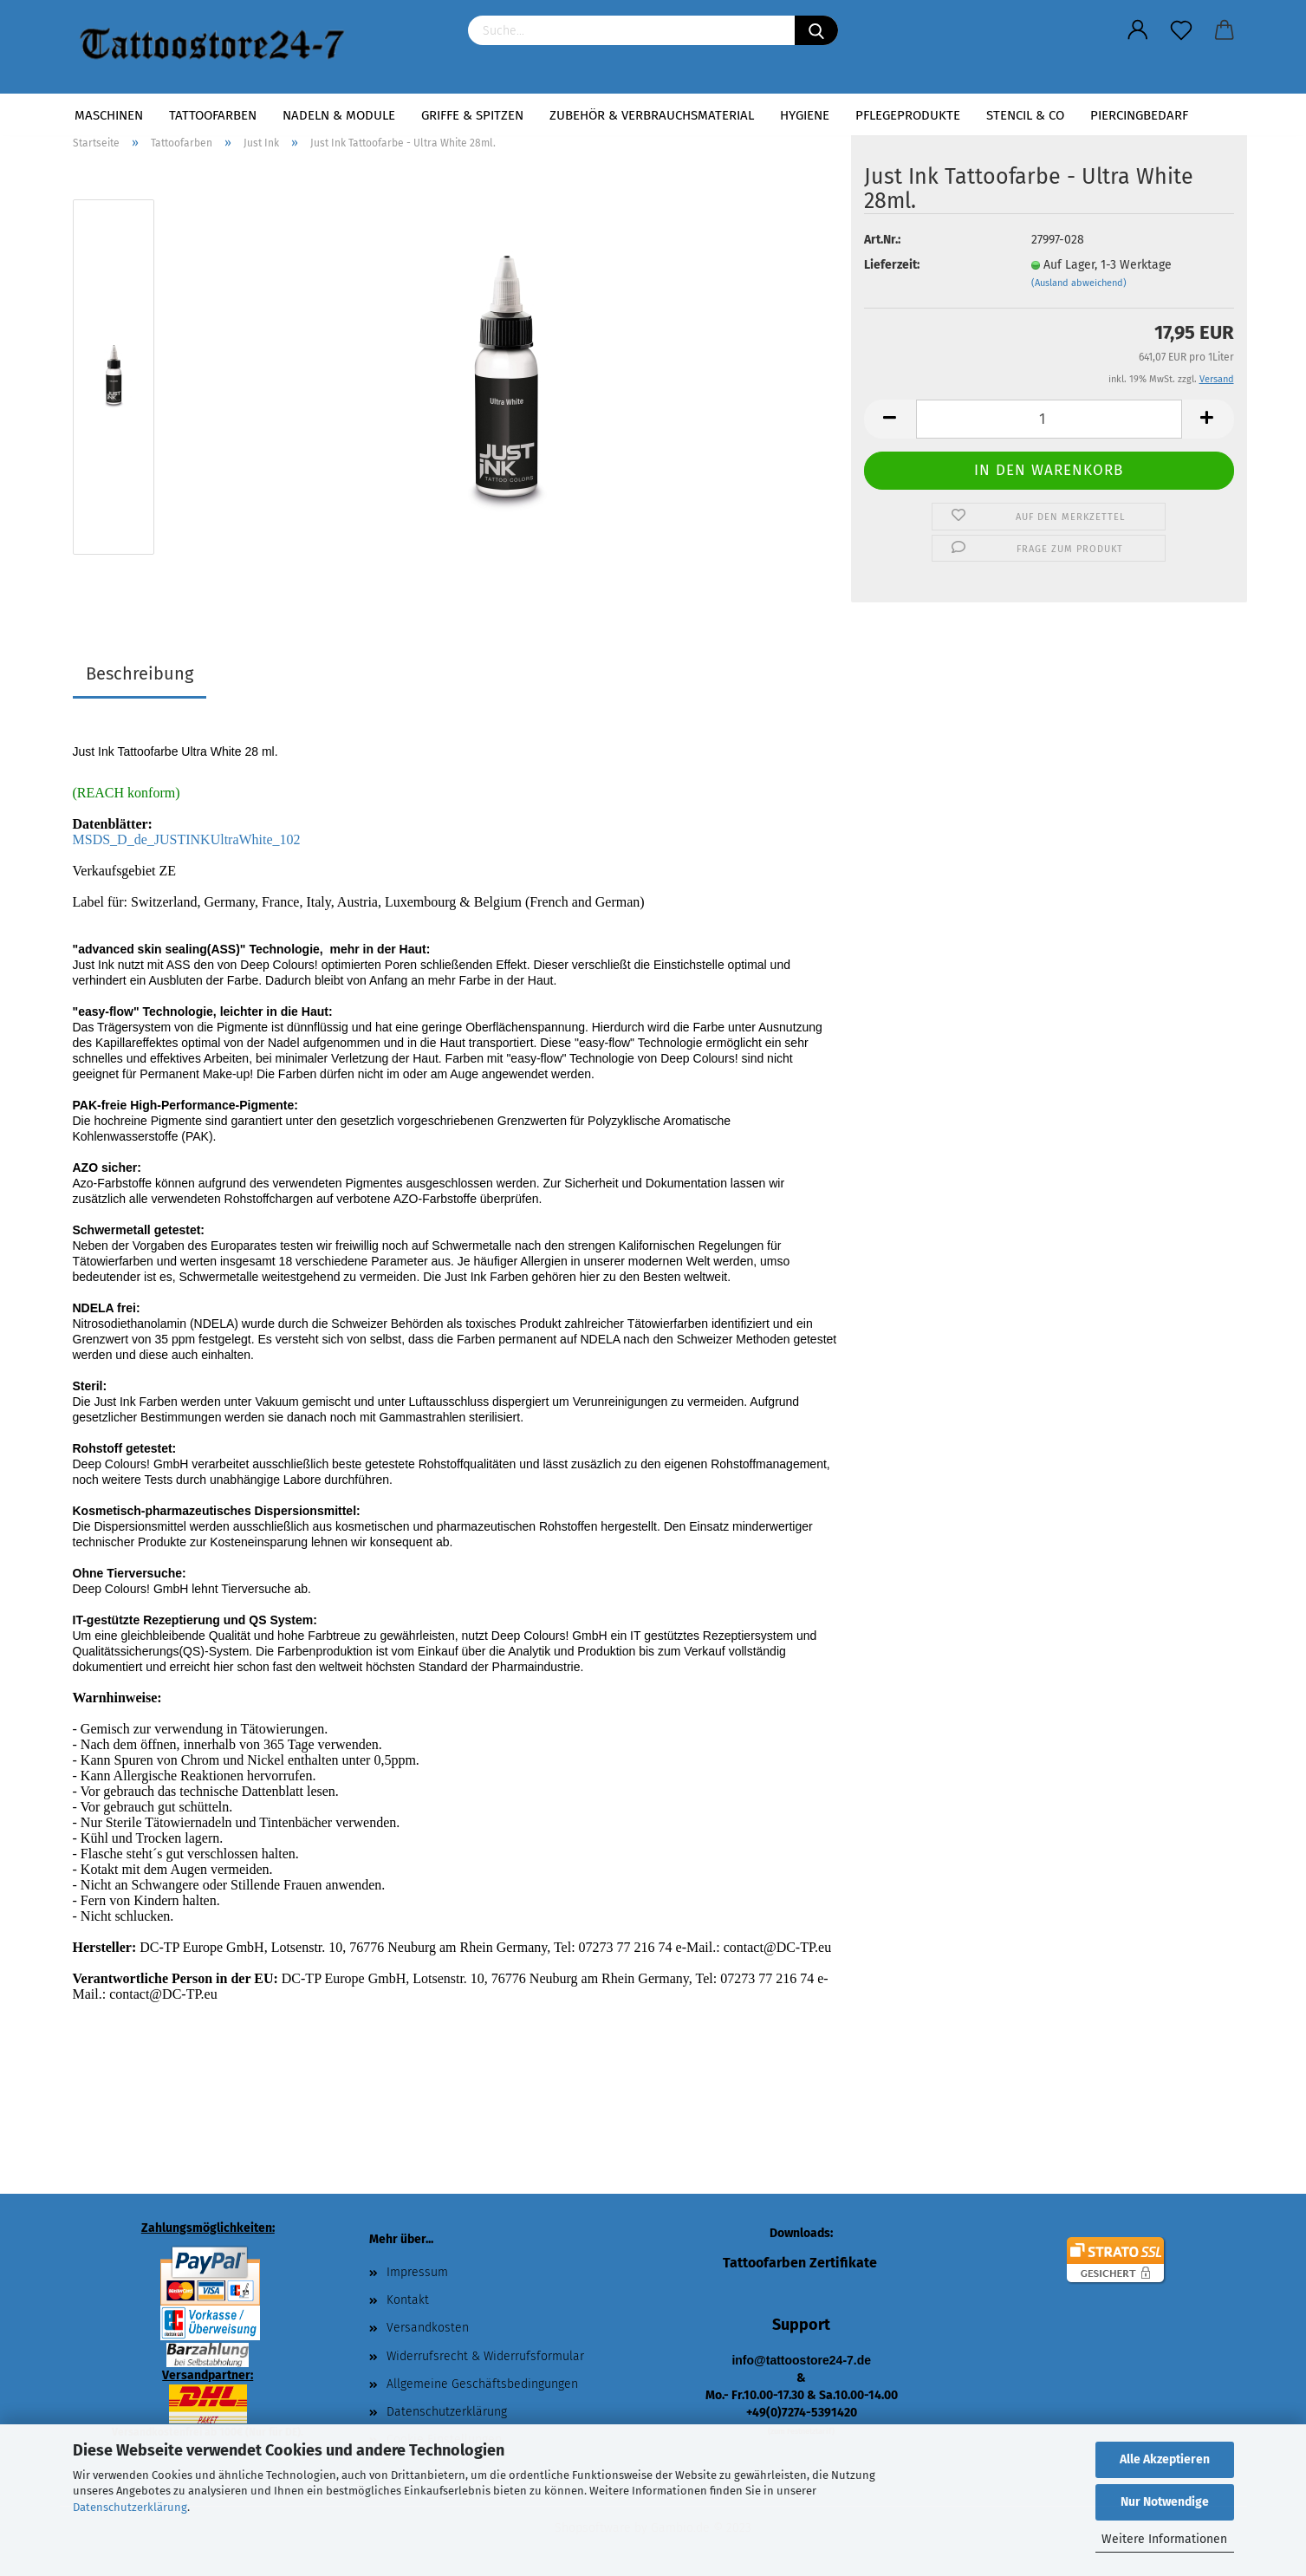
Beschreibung (139, 673)
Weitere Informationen (1164, 2539)
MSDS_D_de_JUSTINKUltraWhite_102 (187, 839)
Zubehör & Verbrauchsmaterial (651, 115)
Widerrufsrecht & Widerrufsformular (485, 2356)
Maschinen (109, 115)
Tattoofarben (213, 115)
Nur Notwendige (1165, 2502)
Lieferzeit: (891, 264)
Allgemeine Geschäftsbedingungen (482, 2384)
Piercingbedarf (1139, 115)
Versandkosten (428, 2327)
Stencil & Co (1025, 115)
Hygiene (804, 115)
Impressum (417, 2272)
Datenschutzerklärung (130, 2507)
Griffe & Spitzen (472, 115)
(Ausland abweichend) (1079, 283)
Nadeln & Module (339, 115)
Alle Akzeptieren (1165, 2459)
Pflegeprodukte (907, 115)
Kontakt (408, 2300)
